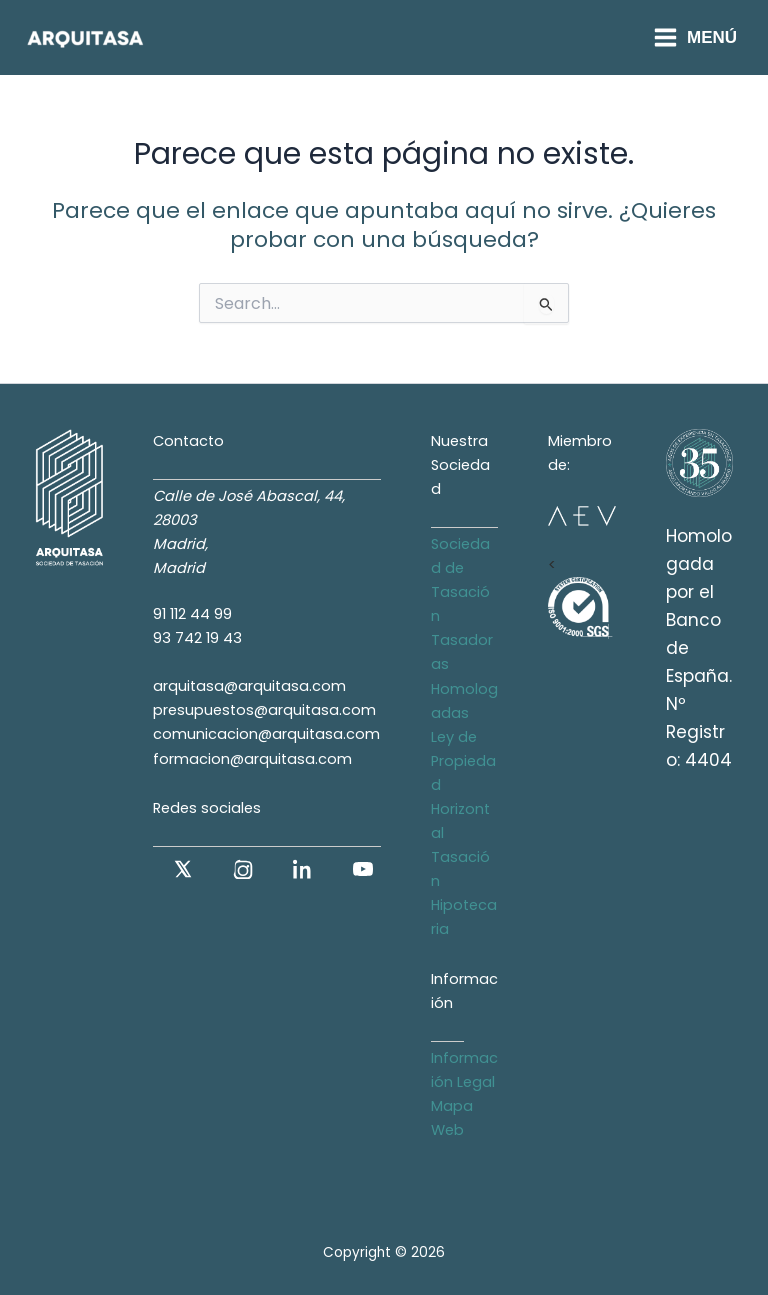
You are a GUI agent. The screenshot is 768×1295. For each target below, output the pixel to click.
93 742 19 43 (197, 638)
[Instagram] (243, 869)
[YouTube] (363, 869)
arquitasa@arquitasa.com (249, 686)
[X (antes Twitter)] (183, 869)
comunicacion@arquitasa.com (266, 734)
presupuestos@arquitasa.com (264, 710)
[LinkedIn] (303, 869)
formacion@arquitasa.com (252, 759)
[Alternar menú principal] (695, 37)
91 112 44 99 (192, 614)
